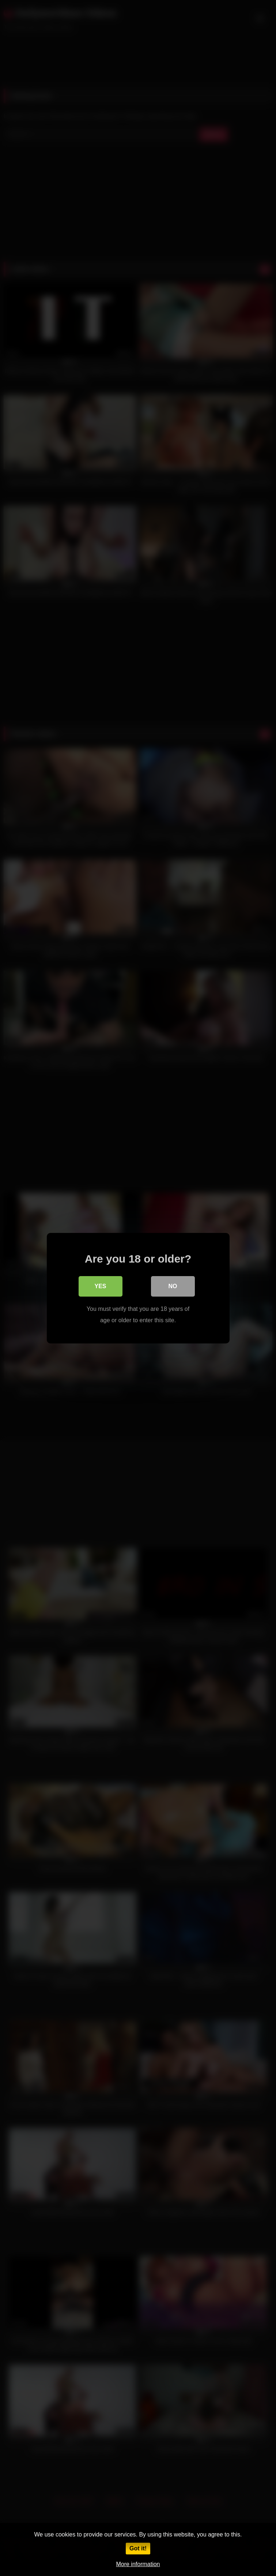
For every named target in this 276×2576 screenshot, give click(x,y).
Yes (100, 1286)
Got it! (138, 2548)
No (173, 1286)
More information (138, 2564)
